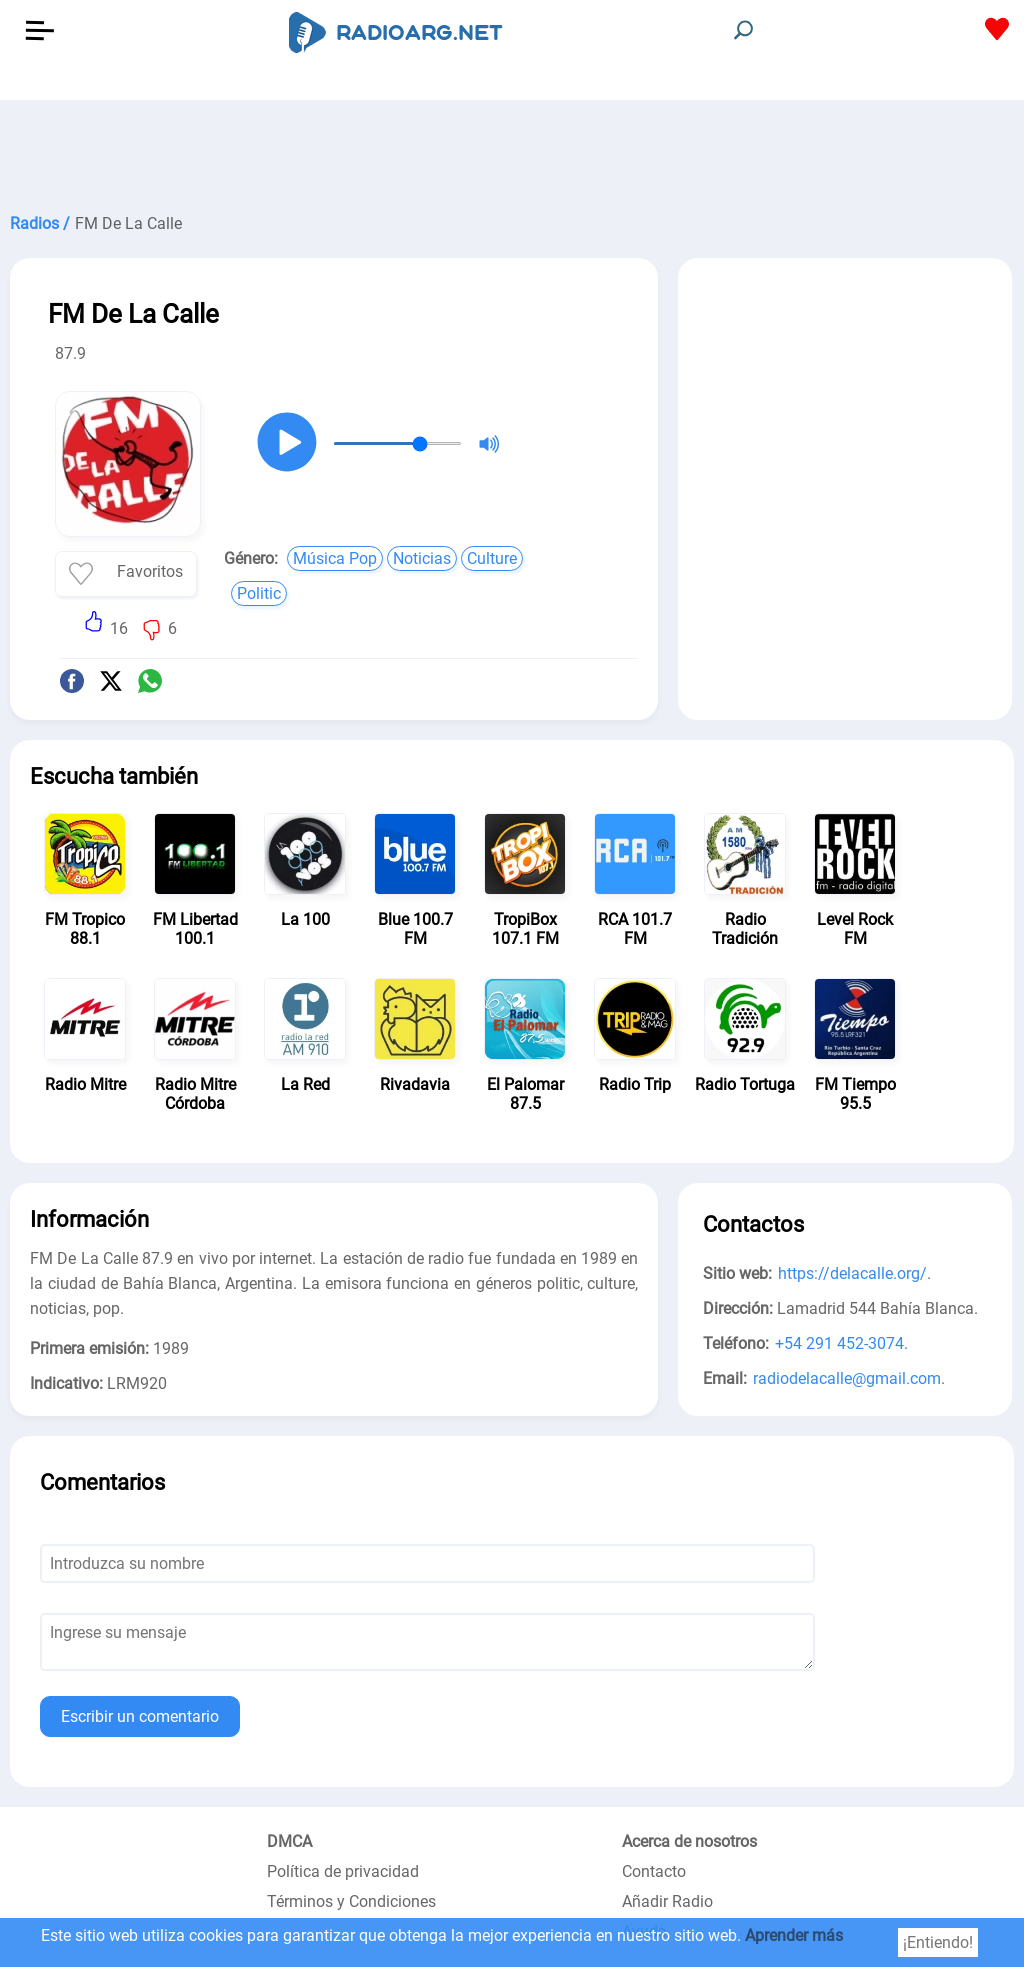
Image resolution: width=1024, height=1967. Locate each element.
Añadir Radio (667, 1901)
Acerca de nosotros (689, 1841)
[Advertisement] (512, 150)
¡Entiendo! (938, 1942)
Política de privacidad (343, 1871)
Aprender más (794, 1935)
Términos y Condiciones (351, 1901)
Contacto (654, 1871)
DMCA (289, 1841)
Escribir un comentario (140, 1716)
